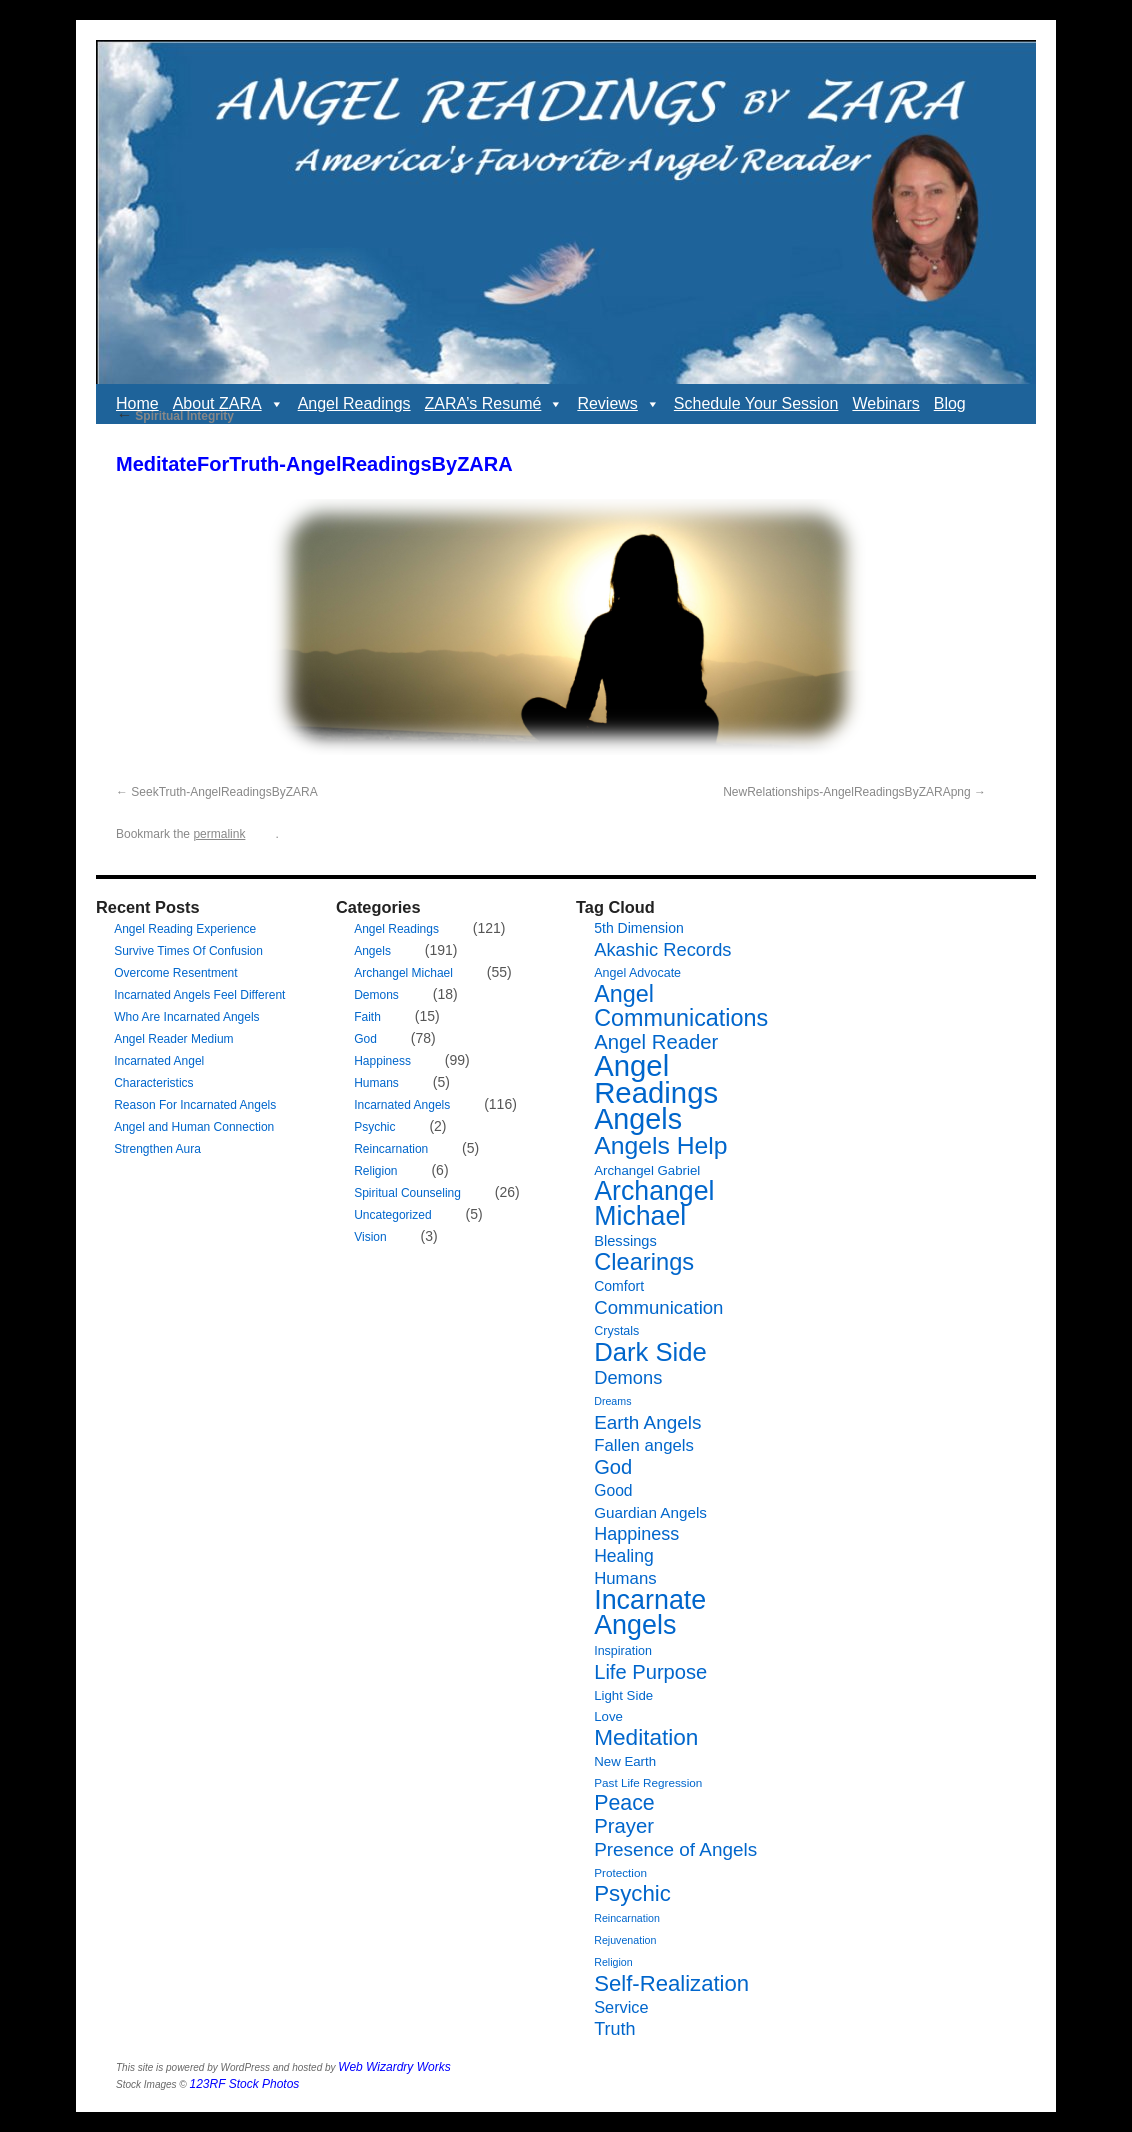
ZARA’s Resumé (494, 404)
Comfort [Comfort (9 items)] (619, 1286)
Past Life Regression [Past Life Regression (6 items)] (648, 1782)
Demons (376, 995)
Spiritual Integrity (175, 416)
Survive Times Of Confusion (188, 951)
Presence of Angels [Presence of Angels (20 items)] (675, 1849)
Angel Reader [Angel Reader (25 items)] (656, 1042)
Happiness (382, 1061)
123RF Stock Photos (245, 2084)
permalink (219, 834)
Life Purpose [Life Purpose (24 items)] (650, 1672)
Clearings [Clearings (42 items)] (644, 1262)
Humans (376, 1083)
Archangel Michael (403, 973)
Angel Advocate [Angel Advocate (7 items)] (637, 973)
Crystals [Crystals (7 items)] (616, 1331)
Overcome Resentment (175, 973)
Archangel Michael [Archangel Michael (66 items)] (654, 1203)
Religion (375, 1171)
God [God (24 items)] (613, 1467)
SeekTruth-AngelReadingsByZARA (224, 792)
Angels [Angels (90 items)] (638, 1119)
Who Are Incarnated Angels (186, 1017)
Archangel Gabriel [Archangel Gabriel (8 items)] (647, 1170)
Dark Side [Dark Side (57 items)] (650, 1352)
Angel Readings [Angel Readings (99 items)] (656, 1079)
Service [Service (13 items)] (621, 2007)
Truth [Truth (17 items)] (614, 2029)
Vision (370, 1237)
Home (137, 403)
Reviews (618, 404)
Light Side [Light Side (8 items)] (623, 1695)
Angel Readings (354, 403)
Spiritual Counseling (407, 1193)
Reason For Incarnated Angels (195, 1105)
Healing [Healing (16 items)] (624, 1556)
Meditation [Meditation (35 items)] (646, 1737)
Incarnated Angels (402, 1105)
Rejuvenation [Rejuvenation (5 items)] (625, 1940)
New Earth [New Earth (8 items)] (625, 1761)
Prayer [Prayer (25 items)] (624, 1826)
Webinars (885, 403)
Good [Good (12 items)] (613, 1490)
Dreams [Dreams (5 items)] (612, 1401)
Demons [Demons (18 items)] (628, 1377)
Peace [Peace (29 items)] (624, 1803)
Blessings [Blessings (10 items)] (625, 1241)
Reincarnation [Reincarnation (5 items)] (627, 1918)
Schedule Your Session (756, 403)
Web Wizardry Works (394, 2067)
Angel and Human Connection (194, 1127)
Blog (950, 403)
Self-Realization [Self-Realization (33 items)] (671, 1983)
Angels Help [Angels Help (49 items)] (660, 1145)
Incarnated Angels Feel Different (199, 995)
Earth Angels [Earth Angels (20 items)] (647, 1422)
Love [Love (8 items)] (608, 1716)
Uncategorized (392, 1215)
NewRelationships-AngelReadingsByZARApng (846, 792)
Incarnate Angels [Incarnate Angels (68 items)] (650, 1612)
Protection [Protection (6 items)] (620, 1872)
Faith (367, 1017)
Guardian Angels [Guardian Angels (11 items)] (650, 1512)
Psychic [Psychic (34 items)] (632, 1893)
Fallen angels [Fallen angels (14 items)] (644, 1445)
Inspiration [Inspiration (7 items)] (623, 1651)
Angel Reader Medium (173, 1039)
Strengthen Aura (157, 1149)
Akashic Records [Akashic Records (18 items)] (662, 949)
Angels (372, 951)
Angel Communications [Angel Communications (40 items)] (681, 1006)
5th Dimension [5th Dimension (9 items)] (639, 928)
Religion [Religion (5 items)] (613, 1962)
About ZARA (228, 404)
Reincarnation (391, 1149)
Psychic (374, 1127)
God (365, 1039)
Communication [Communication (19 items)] (658, 1307)
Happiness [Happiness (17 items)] (636, 1534)
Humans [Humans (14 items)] (625, 1578)
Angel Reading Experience (185, 929)
